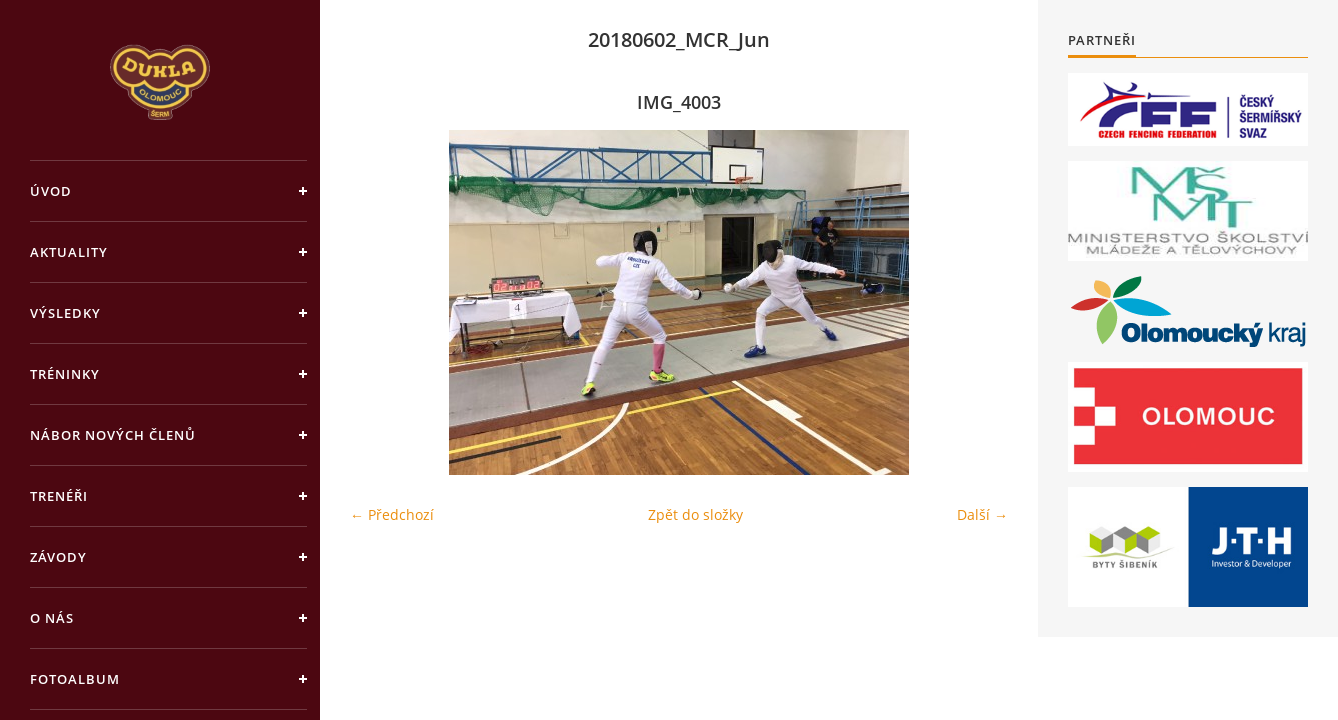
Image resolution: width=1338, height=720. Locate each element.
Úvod (51, 191)
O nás (52, 618)
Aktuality (69, 252)
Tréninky (65, 374)
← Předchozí (392, 514)
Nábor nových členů (113, 435)
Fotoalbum (75, 679)
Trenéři (59, 496)
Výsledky (65, 313)
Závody (58, 557)
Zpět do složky (695, 514)
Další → (982, 514)
